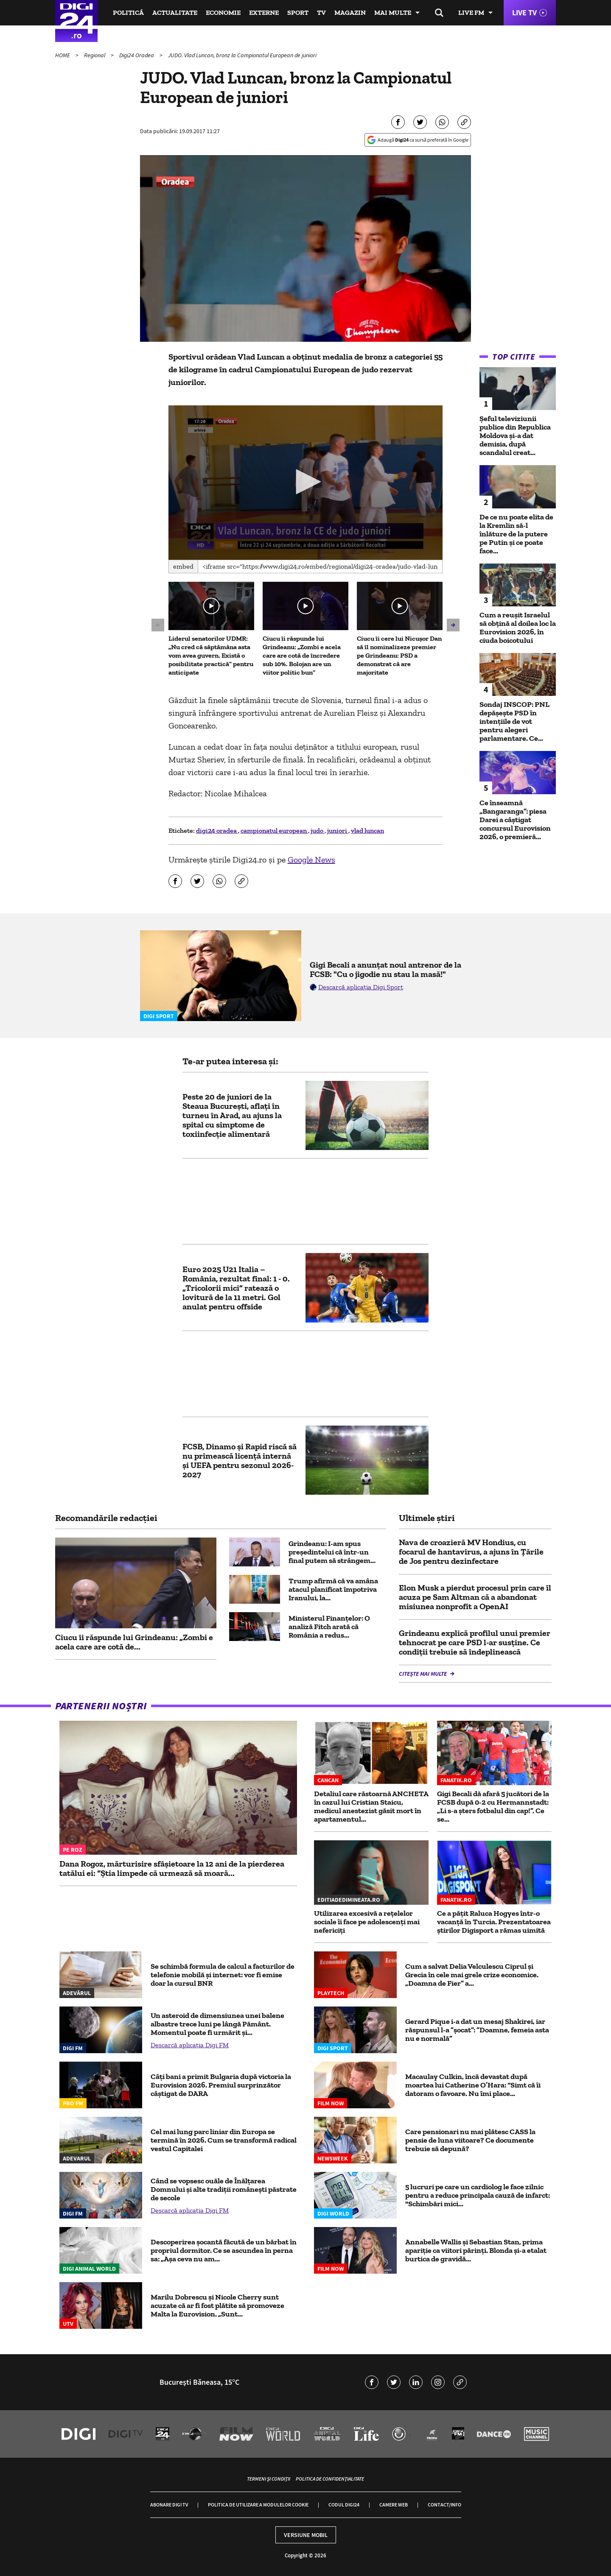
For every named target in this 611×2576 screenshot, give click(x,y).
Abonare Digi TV (169, 2504)
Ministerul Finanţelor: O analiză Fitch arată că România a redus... (329, 1626)
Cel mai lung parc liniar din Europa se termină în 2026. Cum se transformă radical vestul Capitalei (224, 2140)
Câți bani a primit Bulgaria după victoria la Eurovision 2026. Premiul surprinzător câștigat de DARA (221, 2085)
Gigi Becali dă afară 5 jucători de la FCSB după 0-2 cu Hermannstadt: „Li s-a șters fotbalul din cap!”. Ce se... (493, 1806)
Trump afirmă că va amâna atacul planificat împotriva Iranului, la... (333, 1589)
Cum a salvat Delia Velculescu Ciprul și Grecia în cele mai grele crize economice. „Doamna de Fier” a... (471, 1975)
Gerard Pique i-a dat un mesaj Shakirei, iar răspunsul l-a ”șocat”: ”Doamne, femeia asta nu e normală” (477, 2030)
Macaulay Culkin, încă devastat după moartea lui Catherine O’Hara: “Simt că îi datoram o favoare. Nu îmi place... (473, 2085)
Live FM (471, 12)
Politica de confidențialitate (330, 2479)
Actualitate (174, 12)
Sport (297, 12)
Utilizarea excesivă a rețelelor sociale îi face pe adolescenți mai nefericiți (367, 1922)
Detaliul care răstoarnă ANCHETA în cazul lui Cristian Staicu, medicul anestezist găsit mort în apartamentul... (371, 1806)
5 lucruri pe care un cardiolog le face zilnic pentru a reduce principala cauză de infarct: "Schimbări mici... (477, 2195)
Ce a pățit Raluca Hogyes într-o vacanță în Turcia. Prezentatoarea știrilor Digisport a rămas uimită (494, 1922)
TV (321, 12)
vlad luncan (367, 830)
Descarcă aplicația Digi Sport (360, 987)
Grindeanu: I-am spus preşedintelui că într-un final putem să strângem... (332, 1552)
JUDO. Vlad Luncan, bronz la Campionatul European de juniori (242, 55)
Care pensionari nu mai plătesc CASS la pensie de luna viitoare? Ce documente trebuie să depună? (470, 2140)
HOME (63, 55)
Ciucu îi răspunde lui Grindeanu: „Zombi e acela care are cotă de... (134, 1642)
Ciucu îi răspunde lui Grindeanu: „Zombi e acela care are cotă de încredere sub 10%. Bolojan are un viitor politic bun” (302, 655)
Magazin (350, 12)
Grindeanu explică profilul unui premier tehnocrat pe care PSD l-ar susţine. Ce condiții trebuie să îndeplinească (474, 1642)
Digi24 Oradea (137, 55)
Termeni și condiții (268, 2479)
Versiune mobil (306, 2535)
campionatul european (274, 830)
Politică (128, 12)
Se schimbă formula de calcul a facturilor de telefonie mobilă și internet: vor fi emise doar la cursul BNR (222, 1975)
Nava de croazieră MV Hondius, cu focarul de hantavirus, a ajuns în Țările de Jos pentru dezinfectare (471, 1551)
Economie (223, 12)
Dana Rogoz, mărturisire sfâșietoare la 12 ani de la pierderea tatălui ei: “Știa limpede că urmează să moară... (171, 1868)
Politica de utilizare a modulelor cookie (258, 2504)
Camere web (393, 2504)
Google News (311, 859)
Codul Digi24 (343, 2504)
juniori (337, 830)
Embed (183, 566)
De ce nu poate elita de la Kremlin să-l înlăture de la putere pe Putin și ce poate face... (516, 533)
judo (318, 830)
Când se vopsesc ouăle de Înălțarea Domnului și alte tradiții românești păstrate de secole (224, 2189)
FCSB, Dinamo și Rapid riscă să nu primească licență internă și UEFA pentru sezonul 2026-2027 (239, 1460)
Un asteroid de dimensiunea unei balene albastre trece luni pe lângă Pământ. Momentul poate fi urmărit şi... (217, 2024)
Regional (95, 55)
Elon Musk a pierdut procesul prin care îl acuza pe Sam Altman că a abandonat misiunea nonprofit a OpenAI (475, 1596)
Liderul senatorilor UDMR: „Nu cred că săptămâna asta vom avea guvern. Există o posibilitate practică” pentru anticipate (210, 655)
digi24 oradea (217, 830)
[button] (305, 481)
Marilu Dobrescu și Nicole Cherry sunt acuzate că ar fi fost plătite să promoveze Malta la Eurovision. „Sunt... (217, 2305)
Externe (264, 12)
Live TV (524, 12)
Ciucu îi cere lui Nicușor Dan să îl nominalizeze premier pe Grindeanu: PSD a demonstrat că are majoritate (399, 655)
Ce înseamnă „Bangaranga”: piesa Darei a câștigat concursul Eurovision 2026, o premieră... (515, 819)
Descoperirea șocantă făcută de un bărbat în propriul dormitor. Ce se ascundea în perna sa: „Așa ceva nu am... (224, 2250)
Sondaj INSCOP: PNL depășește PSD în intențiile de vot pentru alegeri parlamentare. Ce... (514, 721)
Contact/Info (444, 2504)
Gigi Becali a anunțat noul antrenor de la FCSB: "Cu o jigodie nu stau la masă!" (385, 969)
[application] (305, 482)
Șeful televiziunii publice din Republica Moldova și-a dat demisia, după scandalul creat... (515, 435)
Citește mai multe (423, 1673)
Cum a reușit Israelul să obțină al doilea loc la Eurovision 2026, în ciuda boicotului (517, 627)
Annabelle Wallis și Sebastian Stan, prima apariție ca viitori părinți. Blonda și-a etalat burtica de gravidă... (476, 2250)
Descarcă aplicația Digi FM (190, 2045)
